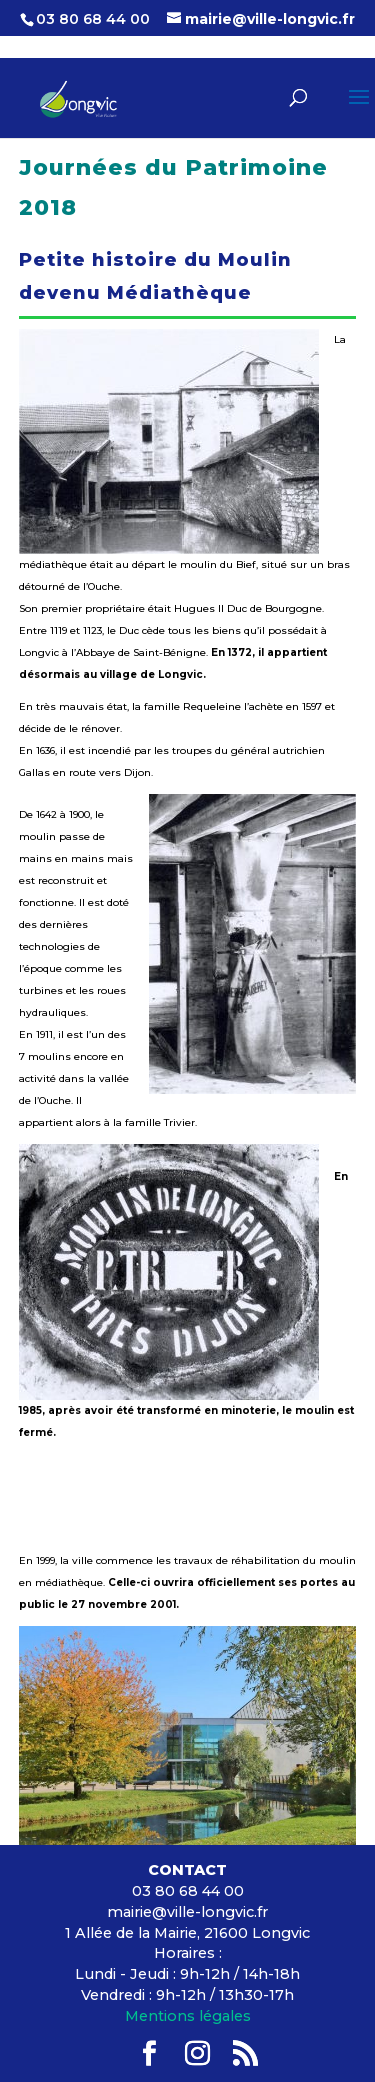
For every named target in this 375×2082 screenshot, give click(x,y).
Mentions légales (188, 2016)
